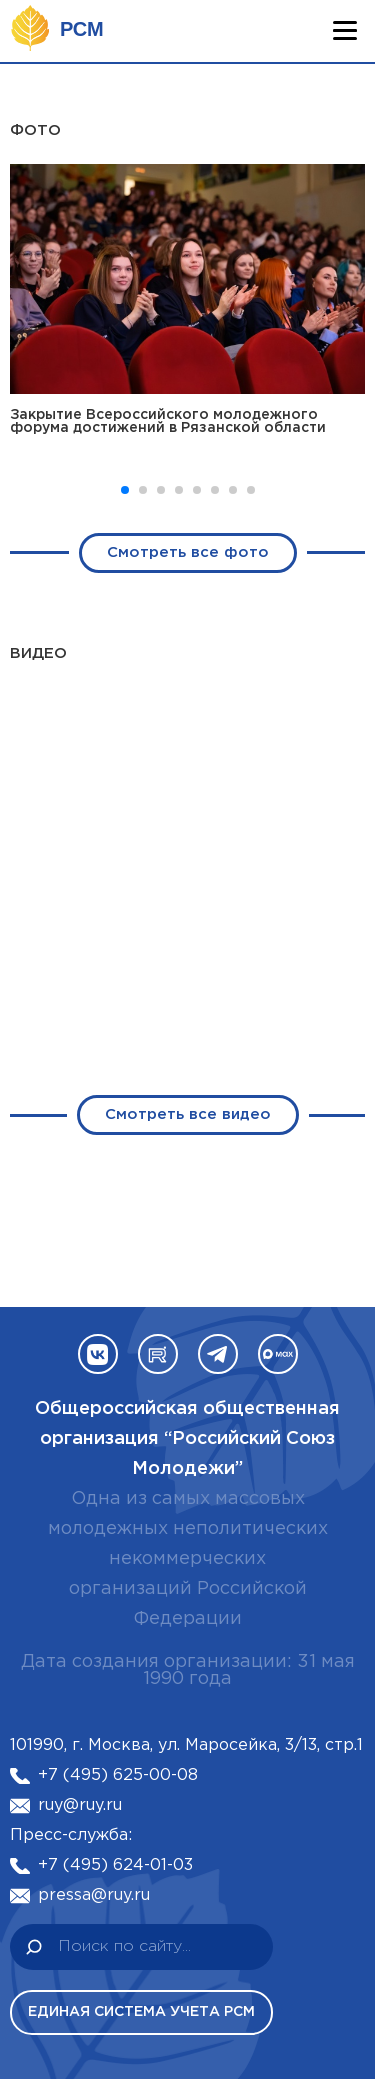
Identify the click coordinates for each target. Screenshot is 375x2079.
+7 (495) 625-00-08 (118, 1775)
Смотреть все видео (188, 1180)
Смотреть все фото (188, 552)
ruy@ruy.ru (80, 1805)
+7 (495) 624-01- (105, 1865)
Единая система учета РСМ (141, 2012)
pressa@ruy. (86, 1895)
